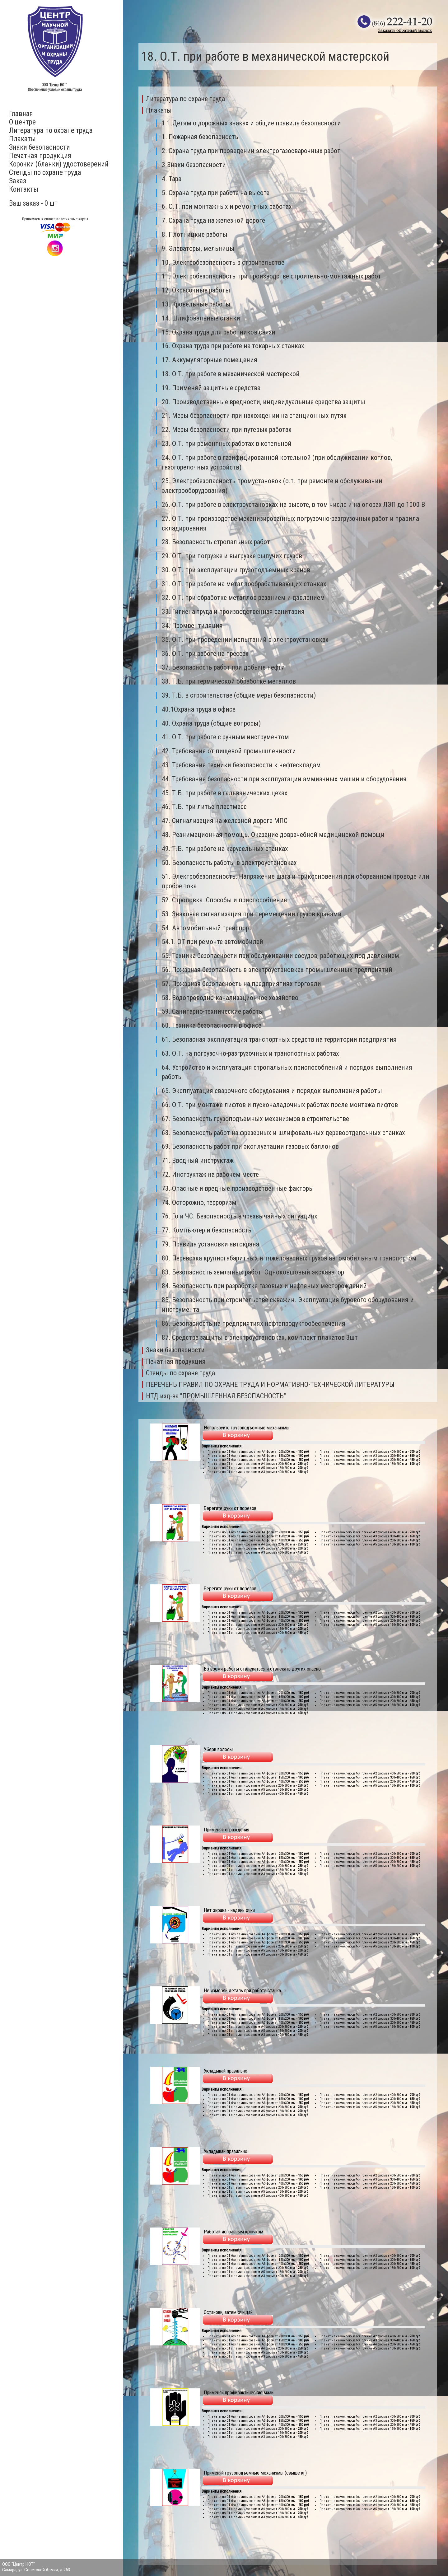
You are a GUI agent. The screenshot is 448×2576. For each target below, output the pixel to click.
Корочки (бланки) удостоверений (59, 164)
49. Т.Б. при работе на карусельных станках (225, 849)
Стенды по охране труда (45, 172)
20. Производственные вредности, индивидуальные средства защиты (263, 402)
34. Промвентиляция (192, 625)
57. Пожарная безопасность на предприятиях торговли (241, 984)
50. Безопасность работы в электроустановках (229, 863)
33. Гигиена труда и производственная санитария (233, 611)
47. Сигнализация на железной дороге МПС (224, 821)
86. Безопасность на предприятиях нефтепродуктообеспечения (253, 1323)
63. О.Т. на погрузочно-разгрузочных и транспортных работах (250, 1053)
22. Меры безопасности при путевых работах (227, 429)
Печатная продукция (40, 156)
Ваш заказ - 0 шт (33, 203)
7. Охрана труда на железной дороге (213, 220)
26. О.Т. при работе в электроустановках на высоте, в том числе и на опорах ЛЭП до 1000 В (293, 504)
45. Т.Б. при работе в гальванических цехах (224, 793)
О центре (22, 122)
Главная (21, 114)
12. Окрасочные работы (196, 290)
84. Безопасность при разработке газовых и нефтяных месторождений (264, 1286)
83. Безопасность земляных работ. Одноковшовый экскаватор (253, 1272)
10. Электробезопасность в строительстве (223, 262)
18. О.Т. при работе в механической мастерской (231, 374)
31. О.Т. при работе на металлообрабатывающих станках (244, 584)
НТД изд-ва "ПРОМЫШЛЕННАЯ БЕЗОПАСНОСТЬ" (216, 1396)
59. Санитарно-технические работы (213, 1011)
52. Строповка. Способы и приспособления (224, 900)
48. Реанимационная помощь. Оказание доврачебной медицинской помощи (273, 835)
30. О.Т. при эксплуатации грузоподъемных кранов (236, 570)
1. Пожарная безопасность (200, 137)
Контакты (23, 189)
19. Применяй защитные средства (211, 388)
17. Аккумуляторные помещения (209, 360)
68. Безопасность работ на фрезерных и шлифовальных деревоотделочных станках (283, 1133)
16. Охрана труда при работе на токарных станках (233, 346)
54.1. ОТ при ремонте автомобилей (212, 942)
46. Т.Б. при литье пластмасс (204, 807)
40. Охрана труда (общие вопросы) (211, 723)
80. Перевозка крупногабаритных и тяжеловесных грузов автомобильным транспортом (289, 1258)
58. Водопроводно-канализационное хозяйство (230, 998)
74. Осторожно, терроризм (199, 1202)
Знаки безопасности (39, 147)
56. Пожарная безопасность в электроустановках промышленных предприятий (277, 970)
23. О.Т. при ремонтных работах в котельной (227, 443)
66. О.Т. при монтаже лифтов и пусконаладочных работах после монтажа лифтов (280, 1105)
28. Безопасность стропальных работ (216, 542)
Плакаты (22, 139)
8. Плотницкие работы (194, 234)
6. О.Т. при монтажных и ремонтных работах (227, 206)
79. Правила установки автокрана (210, 1244)
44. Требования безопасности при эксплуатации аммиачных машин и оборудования (284, 779)
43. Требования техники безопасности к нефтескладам (241, 765)
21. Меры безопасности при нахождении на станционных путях (254, 415)
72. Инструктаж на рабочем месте (210, 1174)
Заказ (17, 181)
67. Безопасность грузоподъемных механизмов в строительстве (255, 1119)
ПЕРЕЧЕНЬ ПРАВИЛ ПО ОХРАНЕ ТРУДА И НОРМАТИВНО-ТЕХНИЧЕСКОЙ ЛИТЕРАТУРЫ (270, 1384)
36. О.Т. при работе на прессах (205, 653)
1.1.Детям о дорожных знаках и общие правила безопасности (251, 123)
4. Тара (171, 179)
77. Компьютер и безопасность (206, 1230)
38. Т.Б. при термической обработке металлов (229, 681)
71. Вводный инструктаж (198, 1160)
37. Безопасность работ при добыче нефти (223, 667)
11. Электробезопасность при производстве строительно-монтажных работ (271, 276)
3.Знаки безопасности (194, 165)
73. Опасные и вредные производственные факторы (238, 1188)
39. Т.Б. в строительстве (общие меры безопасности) (239, 695)
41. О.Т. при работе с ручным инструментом (225, 737)
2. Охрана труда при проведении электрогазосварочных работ (251, 151)
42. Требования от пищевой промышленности (229, 751)
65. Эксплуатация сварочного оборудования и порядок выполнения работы (272, 1091)
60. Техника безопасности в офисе (211, 1025)
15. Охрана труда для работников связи (218, 332)
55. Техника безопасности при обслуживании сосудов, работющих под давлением (280, 956)
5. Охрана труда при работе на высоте (215, 193)
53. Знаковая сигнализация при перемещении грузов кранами (252, 914)
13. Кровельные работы (196, 304)
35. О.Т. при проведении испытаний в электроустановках (245, 639)
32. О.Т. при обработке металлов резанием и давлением (243, 597)
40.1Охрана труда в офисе (199, 709)
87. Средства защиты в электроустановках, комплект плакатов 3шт (260, 1337)
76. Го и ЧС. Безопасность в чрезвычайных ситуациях (239, 1216)
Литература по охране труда (51, 130)
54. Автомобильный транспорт (207, 928)
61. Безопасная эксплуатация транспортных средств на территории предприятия (279, 1039)
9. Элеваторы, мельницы (198, 248)
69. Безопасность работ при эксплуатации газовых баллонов (250, 1146)
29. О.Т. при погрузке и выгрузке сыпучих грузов (232, 556)
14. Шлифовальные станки (201, 318)
